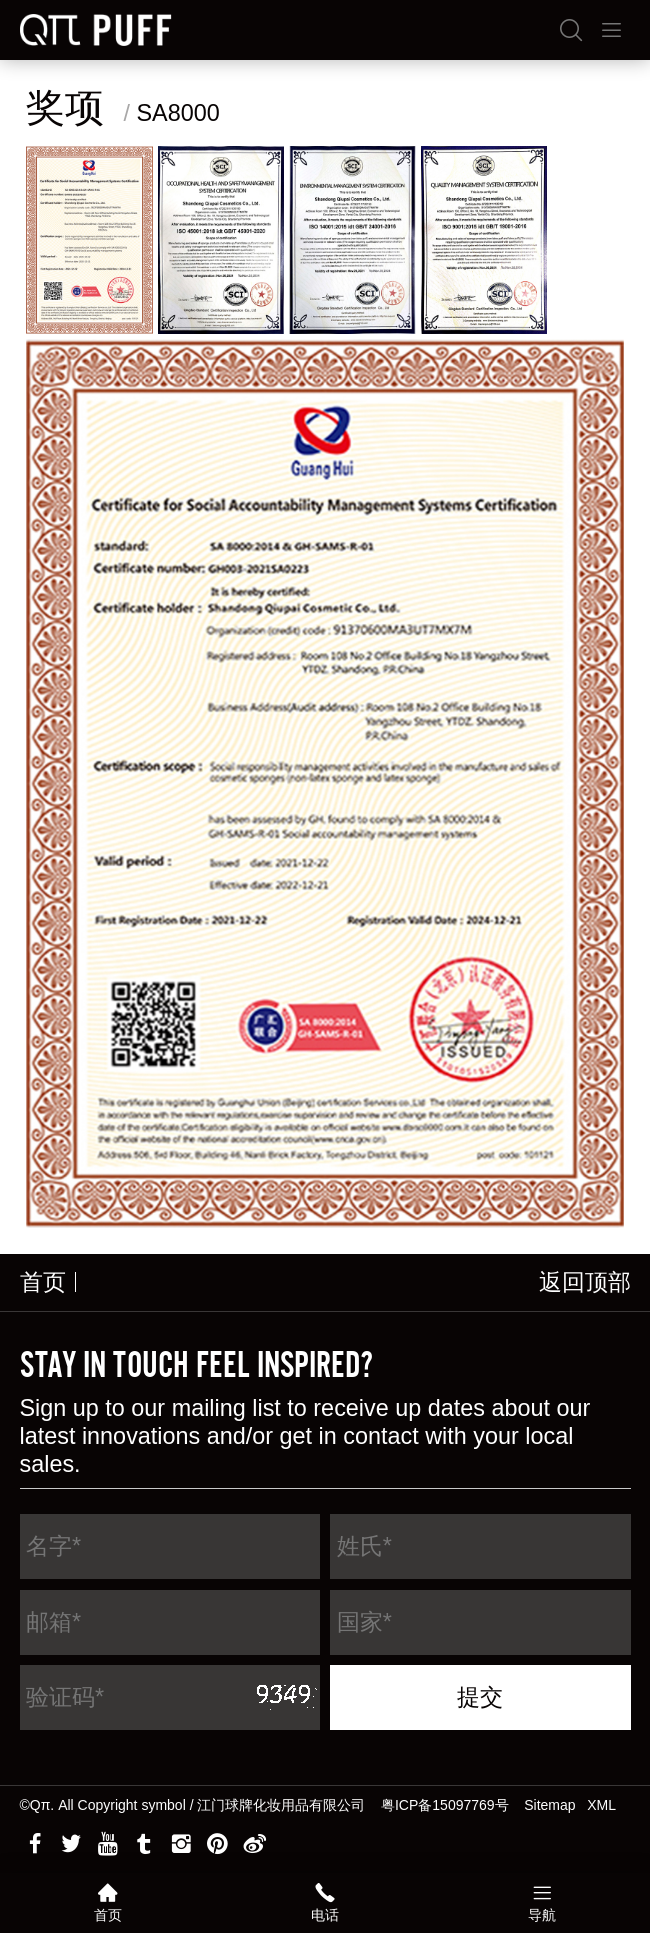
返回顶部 (585, 1282)
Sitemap (549, 1805)
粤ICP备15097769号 (445, 1805)
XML (601, 1805)
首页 (43, 1282)
